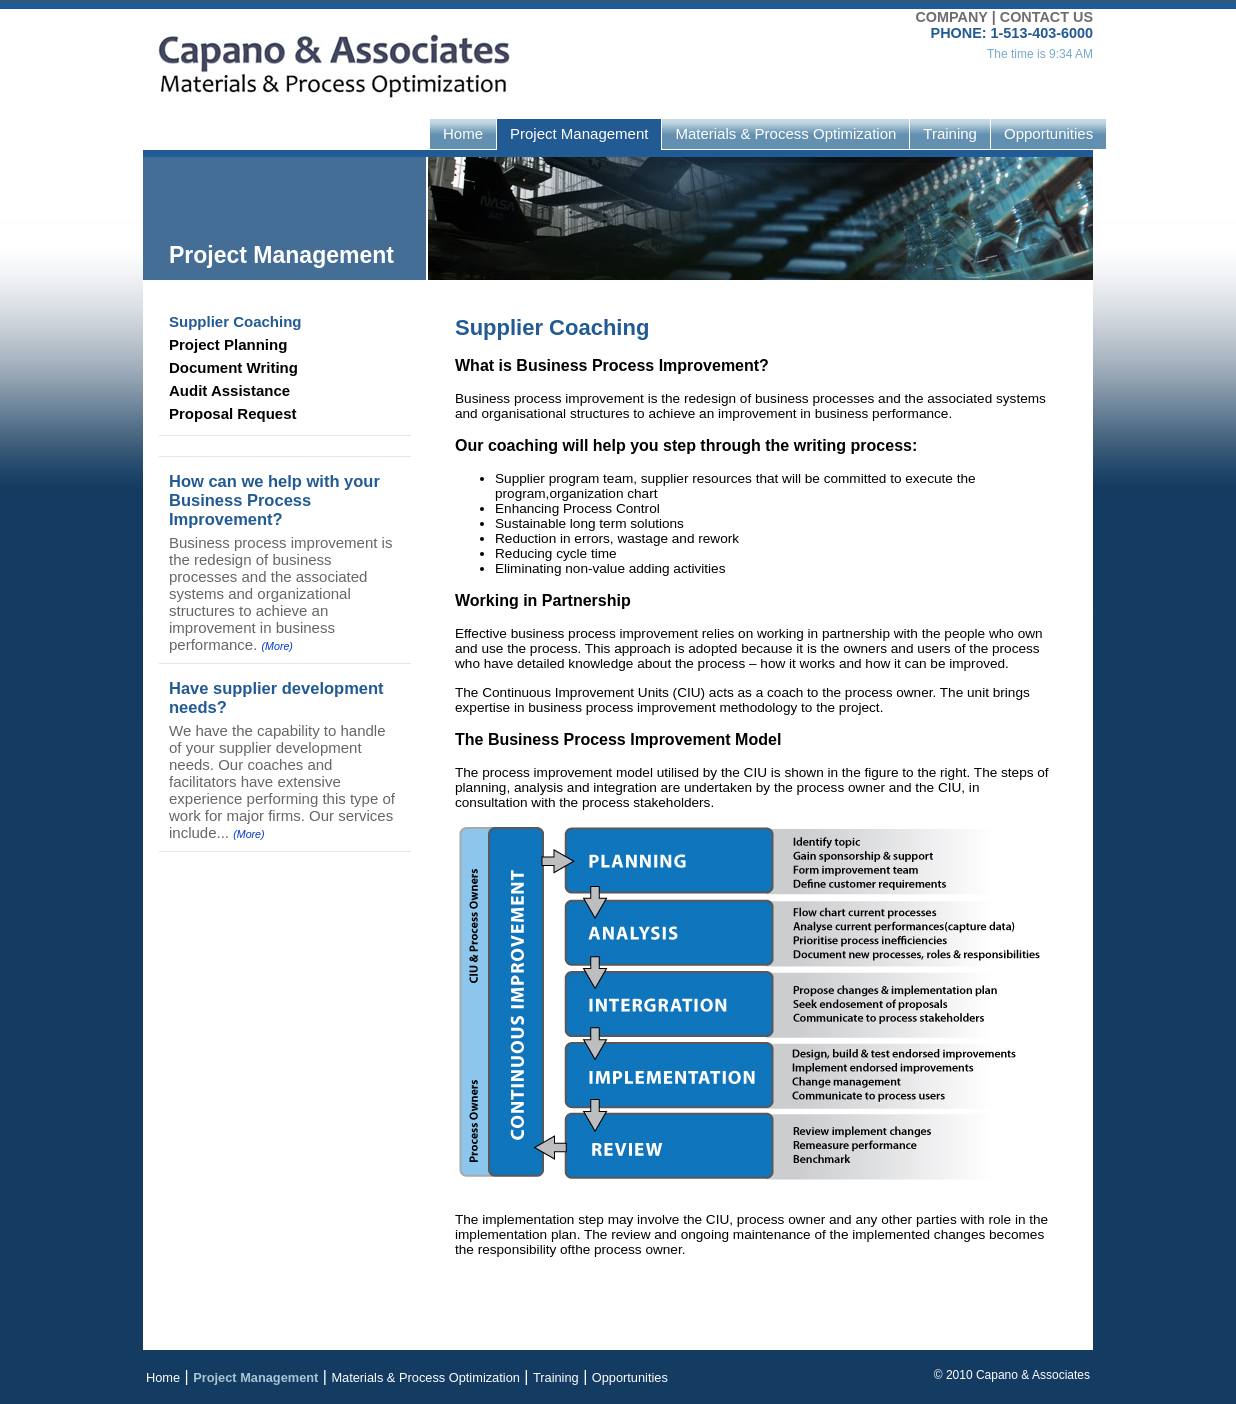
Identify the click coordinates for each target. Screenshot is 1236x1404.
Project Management (579, 133)
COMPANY (951, 17)
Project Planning (228, 344)
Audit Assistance (229, 390)
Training (950, 133)
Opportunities (1048, 133)
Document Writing (233, 367)
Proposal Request (233, 413)
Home (463, 133)
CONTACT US (1046, 17)
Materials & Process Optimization (785, 133)
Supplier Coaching (235, 321)
